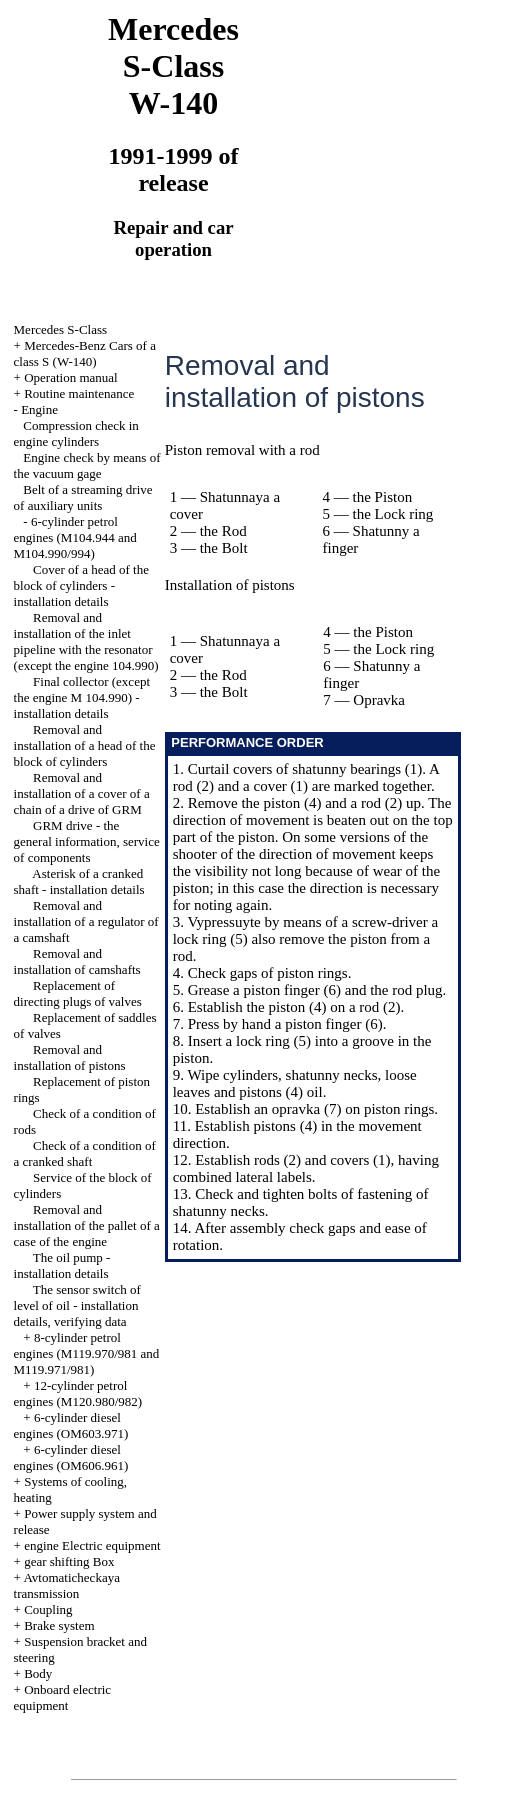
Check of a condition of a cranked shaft (85, 1153)
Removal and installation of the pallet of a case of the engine (87, 1225)
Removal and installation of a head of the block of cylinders (85, 745)
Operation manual (71, 377)
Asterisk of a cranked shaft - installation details (79, 881)
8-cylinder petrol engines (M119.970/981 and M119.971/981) (87, 1353)
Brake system (59, 1625)
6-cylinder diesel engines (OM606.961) (71, 1457)
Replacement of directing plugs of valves (78, 993)
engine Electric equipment (92, 1545)
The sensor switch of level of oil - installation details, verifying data (77, 1305)
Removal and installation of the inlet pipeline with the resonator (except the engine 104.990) (86, 641)
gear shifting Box (69, 1561)
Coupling (48, 1609)
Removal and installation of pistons (70, 1057)
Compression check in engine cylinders (76, 433)
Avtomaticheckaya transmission (67, 1585)
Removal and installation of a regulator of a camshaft (86, 921)
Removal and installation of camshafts (77, 961)
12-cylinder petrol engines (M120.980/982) (78, 1393)
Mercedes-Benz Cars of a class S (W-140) (85, 353)
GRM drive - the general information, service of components (87, 841)
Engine (39, 409)
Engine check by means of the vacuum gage (87, 465)
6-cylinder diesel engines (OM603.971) (71, 1425)
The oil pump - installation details (62, 1265)
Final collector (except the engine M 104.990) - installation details (82, 697)
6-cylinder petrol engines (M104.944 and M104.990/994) (75, 537)
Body (38, 1673)
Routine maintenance (79, 393)
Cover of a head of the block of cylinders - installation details (81, 585)
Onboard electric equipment (63, 1697)
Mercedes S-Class (61, 329)
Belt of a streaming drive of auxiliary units (83, 497)
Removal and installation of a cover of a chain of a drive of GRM (82, 793)
